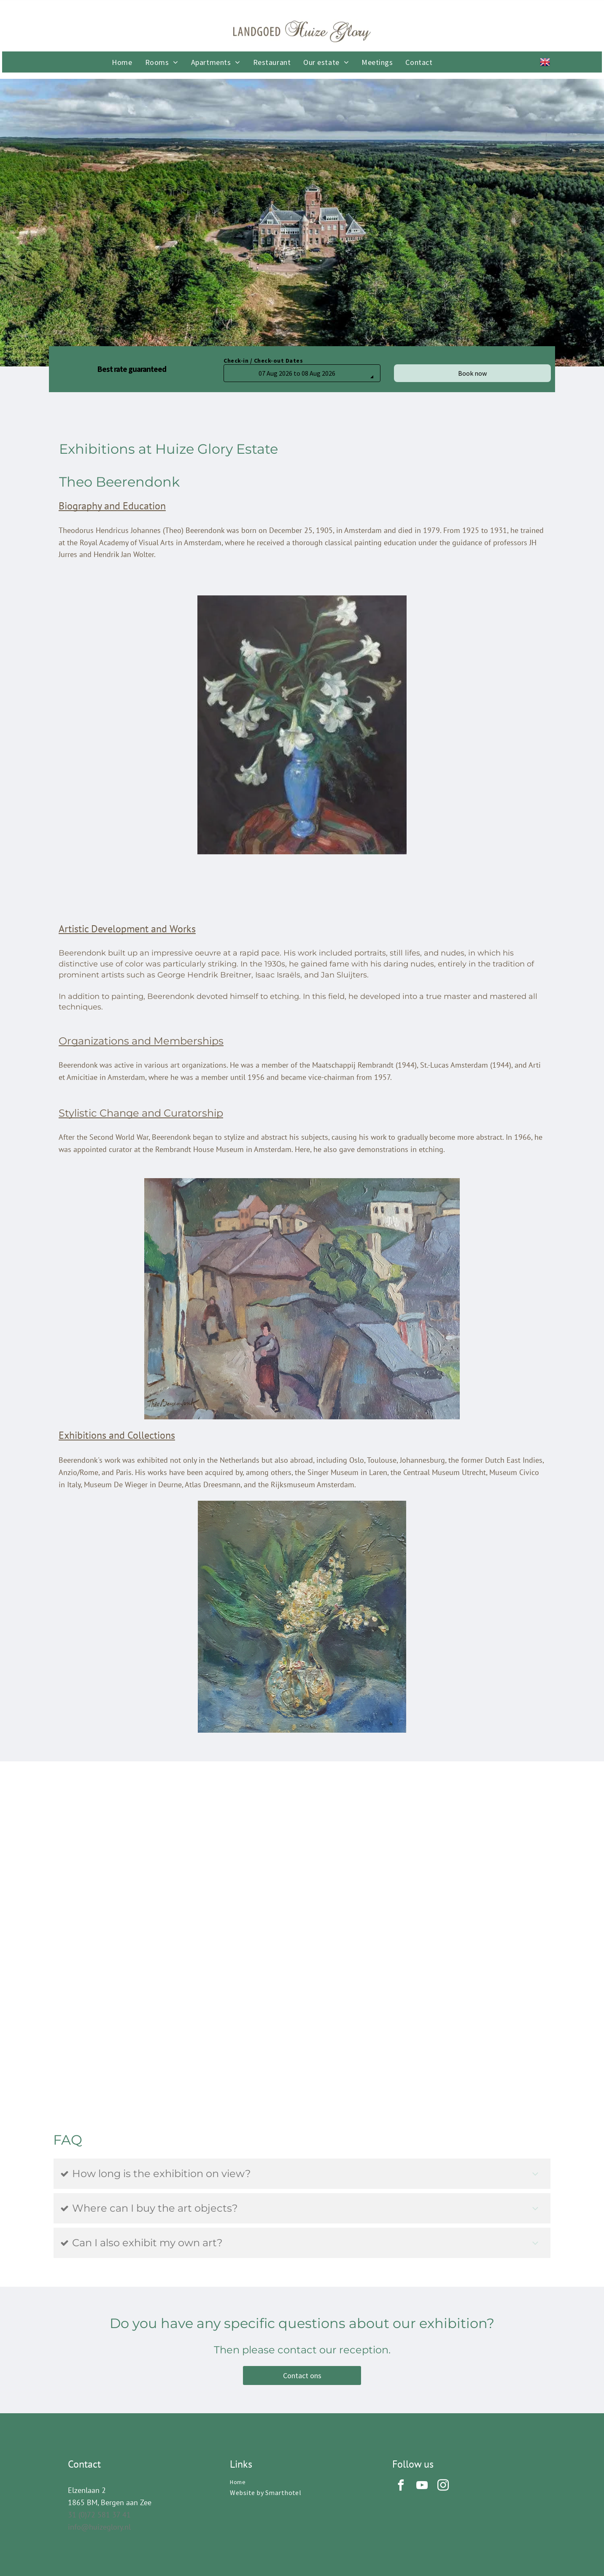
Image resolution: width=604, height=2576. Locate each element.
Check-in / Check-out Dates (263, 360)
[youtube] (421, 2486)
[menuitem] (121, 62)
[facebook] (400, 2486)
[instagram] (442, 2486)
